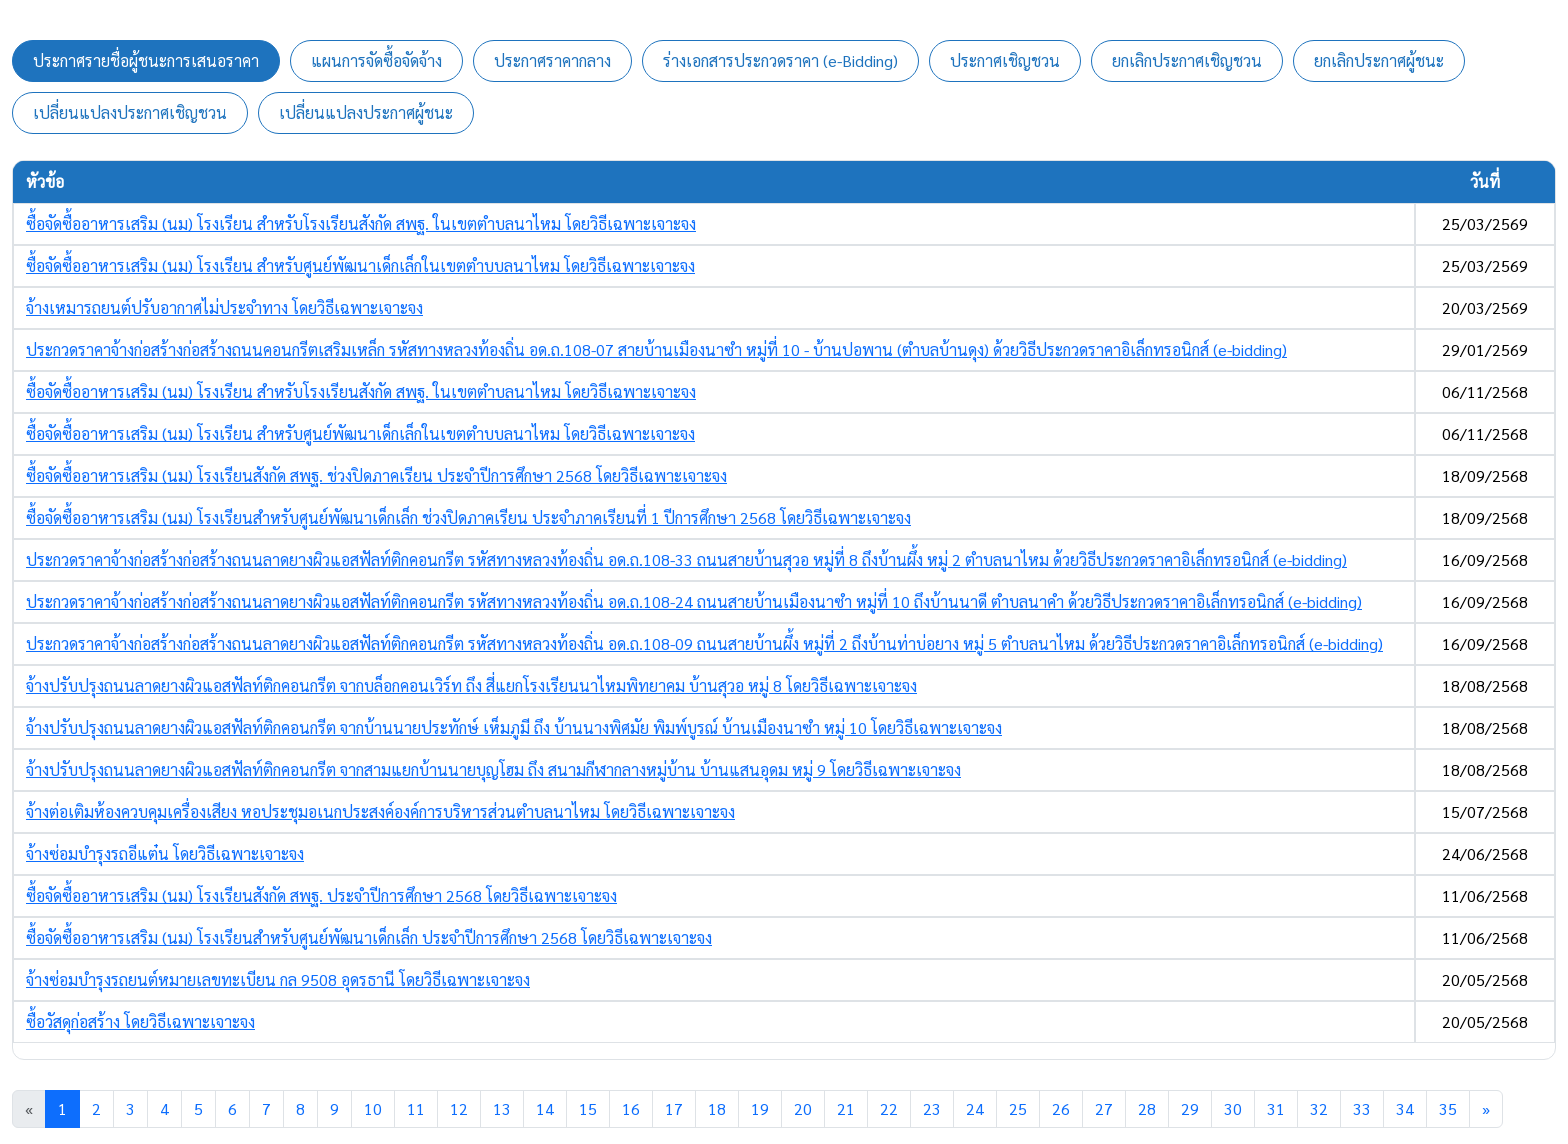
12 (459, 1108)
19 (760, 1108)
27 (1104, 1108)
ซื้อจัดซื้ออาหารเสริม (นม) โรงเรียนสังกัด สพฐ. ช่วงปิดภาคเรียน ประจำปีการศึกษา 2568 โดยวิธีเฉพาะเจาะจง (376, 475)
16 (631, 1108)
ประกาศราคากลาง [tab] (552, 60)
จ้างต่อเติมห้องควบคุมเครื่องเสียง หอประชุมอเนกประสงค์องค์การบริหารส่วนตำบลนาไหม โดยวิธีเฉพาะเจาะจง (380, 811)
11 (416, 1108)
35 (1448, 1108)
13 (502, 1108)
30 (1233, 1108)
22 (889, 1108)
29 (1190, 1108)
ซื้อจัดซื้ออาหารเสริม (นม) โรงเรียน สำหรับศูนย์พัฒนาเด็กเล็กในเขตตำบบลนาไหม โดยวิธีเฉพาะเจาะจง (360, 265)
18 (717, 1108)
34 (1405, 1108)
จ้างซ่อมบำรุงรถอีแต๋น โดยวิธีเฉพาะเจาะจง (165, 853)
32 (1319, 1108)
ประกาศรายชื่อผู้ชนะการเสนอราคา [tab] (146, 60)
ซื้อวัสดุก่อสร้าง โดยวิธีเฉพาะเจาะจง (140, 1021)
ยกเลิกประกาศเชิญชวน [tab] (1187, 60)
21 (846, 1108)
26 (1061, 1108)
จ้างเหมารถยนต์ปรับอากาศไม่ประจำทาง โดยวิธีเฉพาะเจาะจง (224, 307)
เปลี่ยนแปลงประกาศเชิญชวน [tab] (130, 112)
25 (1018, 1108)
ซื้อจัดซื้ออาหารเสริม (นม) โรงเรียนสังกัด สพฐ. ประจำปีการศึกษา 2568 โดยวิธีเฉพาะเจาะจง (321, 895)
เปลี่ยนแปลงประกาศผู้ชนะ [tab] (366, 112)
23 (932, 1108)
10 (373, 1108)
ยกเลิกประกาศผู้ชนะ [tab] (1379, 60)
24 (975, 1108)
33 (1362, 1108)
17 (674, 1108)
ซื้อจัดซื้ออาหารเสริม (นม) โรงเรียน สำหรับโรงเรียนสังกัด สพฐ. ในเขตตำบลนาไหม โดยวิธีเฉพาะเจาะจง (361, 223)
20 (803, 1108)
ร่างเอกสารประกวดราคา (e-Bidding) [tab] (780, 60)
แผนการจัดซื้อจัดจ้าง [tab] (376, 60)
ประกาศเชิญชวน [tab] (1005, 60)
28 (1147, 1108)
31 (1276, 1108)
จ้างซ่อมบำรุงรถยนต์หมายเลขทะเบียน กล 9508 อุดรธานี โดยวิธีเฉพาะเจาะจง (278, 979)
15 (588, 1108)
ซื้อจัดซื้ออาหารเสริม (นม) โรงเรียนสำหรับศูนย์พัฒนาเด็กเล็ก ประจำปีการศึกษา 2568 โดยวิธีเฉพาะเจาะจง (369, 937)
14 (545, 1108)
